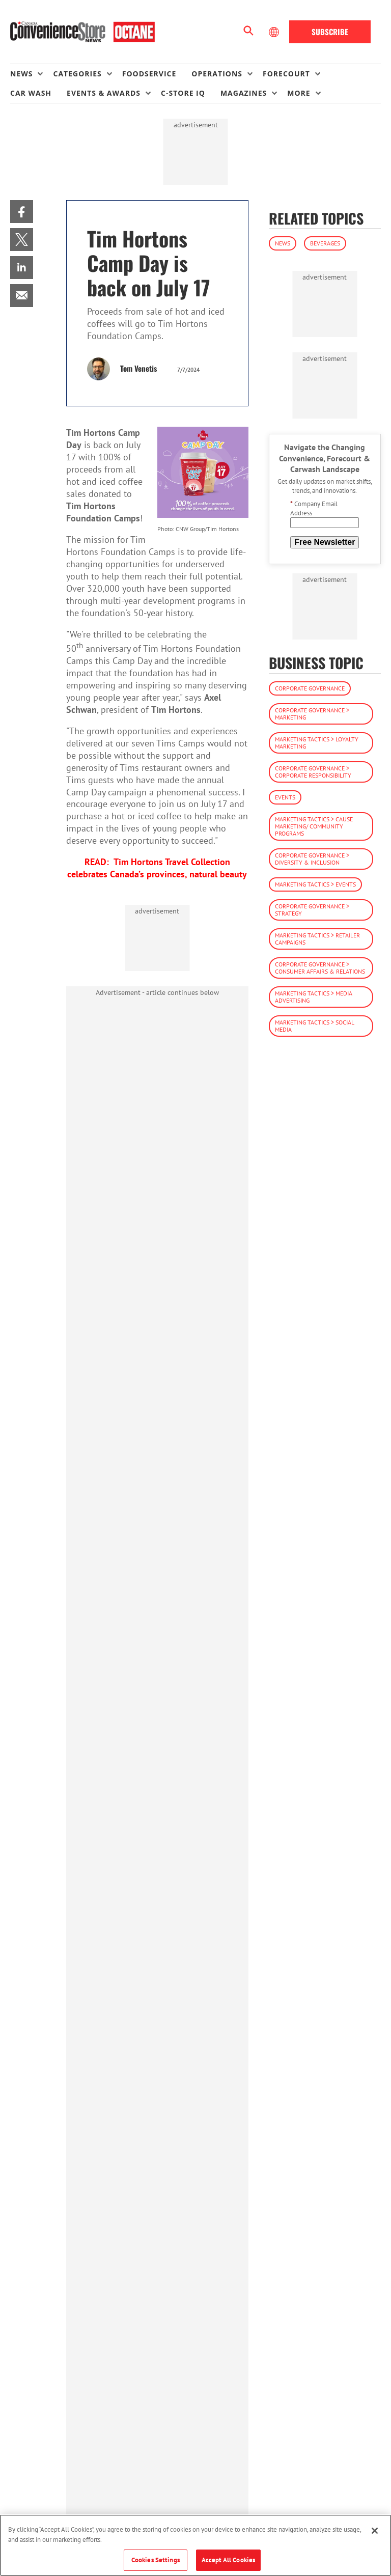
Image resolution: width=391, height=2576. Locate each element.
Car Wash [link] (30, 93)
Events (285, 797)
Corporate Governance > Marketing (312, 713)
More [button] (298, 93)
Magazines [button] (243, 93)
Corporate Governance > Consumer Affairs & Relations (320, 967)
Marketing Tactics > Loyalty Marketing (316, 742)
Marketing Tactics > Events (315, 884)
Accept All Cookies (228, 2560)
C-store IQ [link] (183, 93)
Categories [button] (77, 73)
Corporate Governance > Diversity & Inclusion (312, 858)
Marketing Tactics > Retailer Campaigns (317, 938)
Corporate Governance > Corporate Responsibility (313, 771)
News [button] (21, 73)
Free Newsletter (324, 542)
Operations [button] (216, 73)
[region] (195, 2545)
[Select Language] (275, 32)
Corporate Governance (310, 688)
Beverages (325, 243)
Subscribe (330, 31)
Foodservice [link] (149, 73)
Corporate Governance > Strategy (312, 909)
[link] (21, 211)
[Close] (375, 2530)
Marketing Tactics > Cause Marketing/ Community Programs (314, 826)
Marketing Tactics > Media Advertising (313, 996)
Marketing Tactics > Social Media (314, 1025)
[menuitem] (31, 74)
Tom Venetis (138, 368)
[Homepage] (82, 32)
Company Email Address (314, 508)
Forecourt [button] (286, 73)
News (282, 243)
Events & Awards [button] (104, 93)
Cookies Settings (155, 2560)
